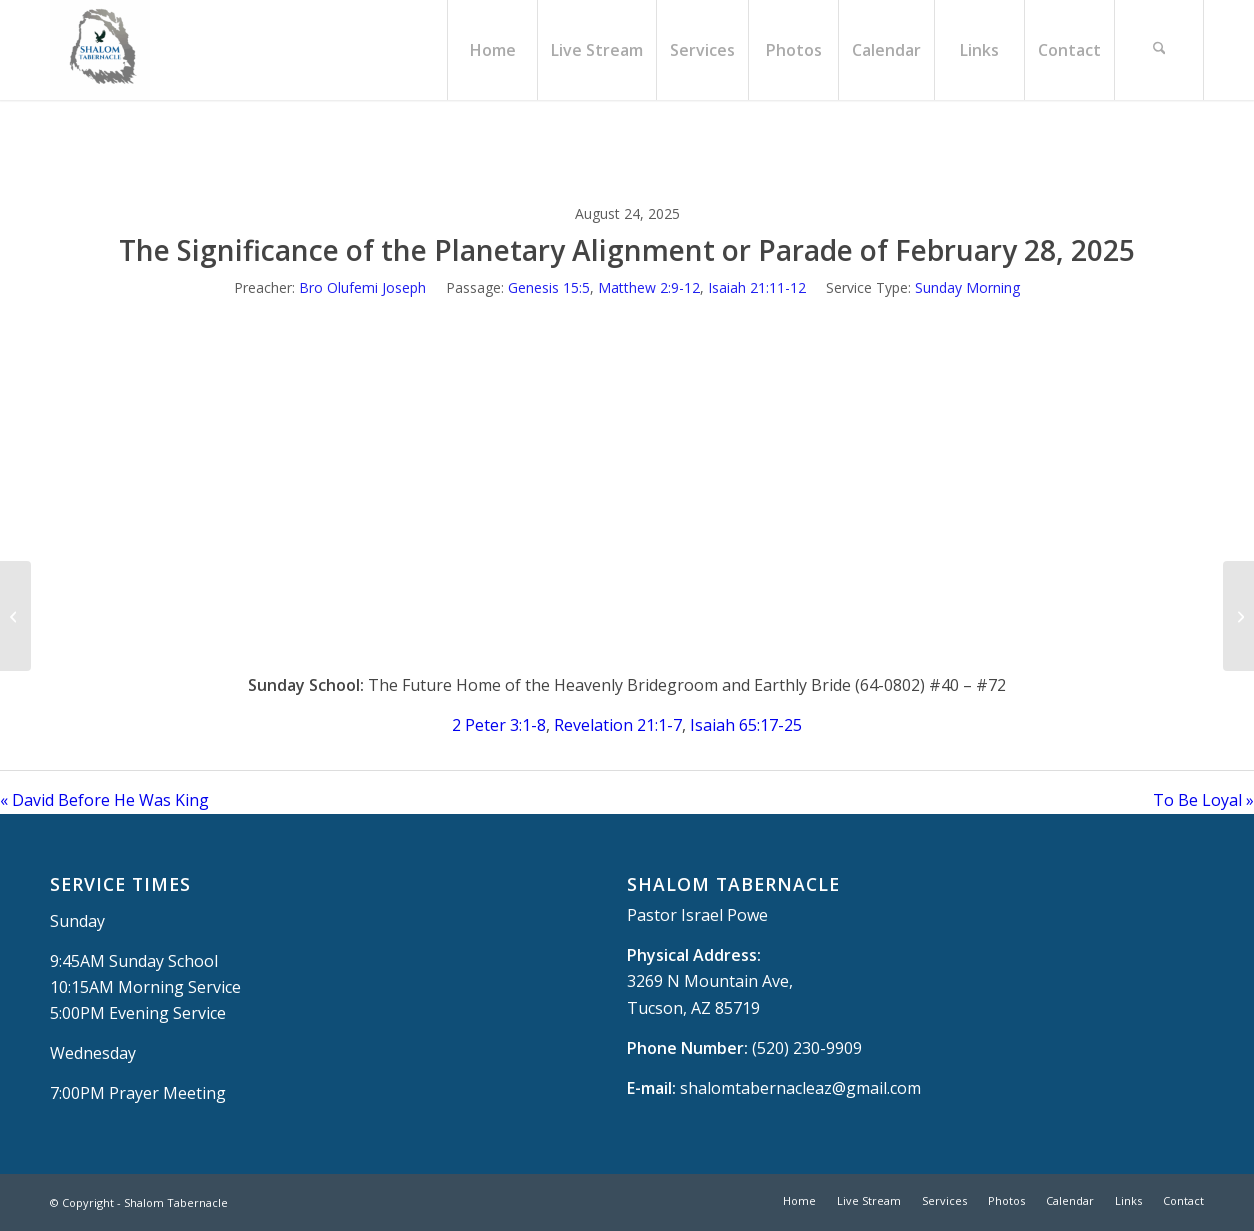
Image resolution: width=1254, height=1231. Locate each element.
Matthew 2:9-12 (649, 287)
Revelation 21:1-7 (618, 725)
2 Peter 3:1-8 (499, 725)
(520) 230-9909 (807, 1048)
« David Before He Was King (104, 800)
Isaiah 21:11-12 (757, 287)
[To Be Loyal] (1238, 616)
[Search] (1159, 50)
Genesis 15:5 (549, 287)
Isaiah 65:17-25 (746, 725)
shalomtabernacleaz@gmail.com (800, 1088)
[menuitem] (492, 50)
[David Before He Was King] (15, 616)
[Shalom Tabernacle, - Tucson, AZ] (100, 50)
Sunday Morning (967, 287)
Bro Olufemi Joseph (362, 287)
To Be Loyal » (1203, 800)
